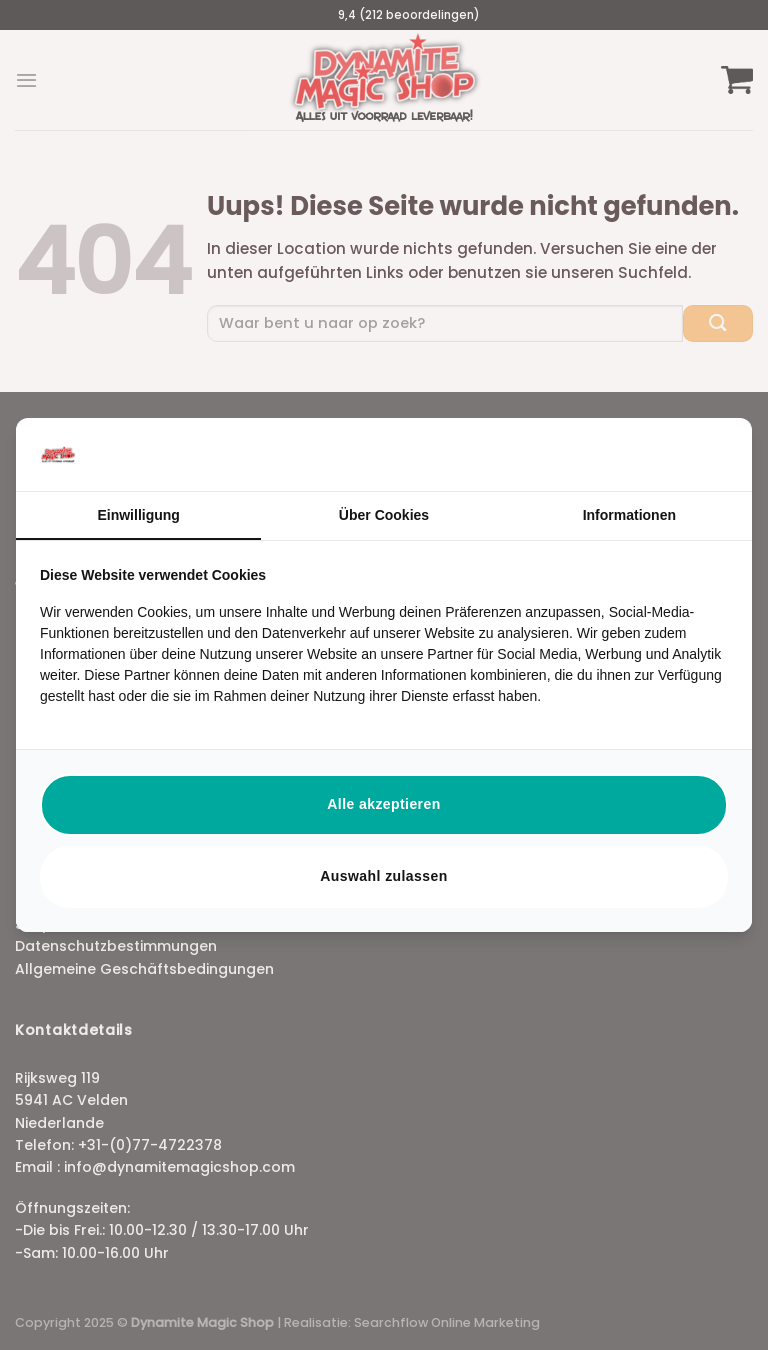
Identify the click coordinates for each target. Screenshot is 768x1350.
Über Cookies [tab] (384, 515)
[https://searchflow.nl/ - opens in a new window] (703, 454)
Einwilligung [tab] (138, 515)
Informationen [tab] (629, 515)
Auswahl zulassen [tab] (383, 876)
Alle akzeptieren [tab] (383, 804)
